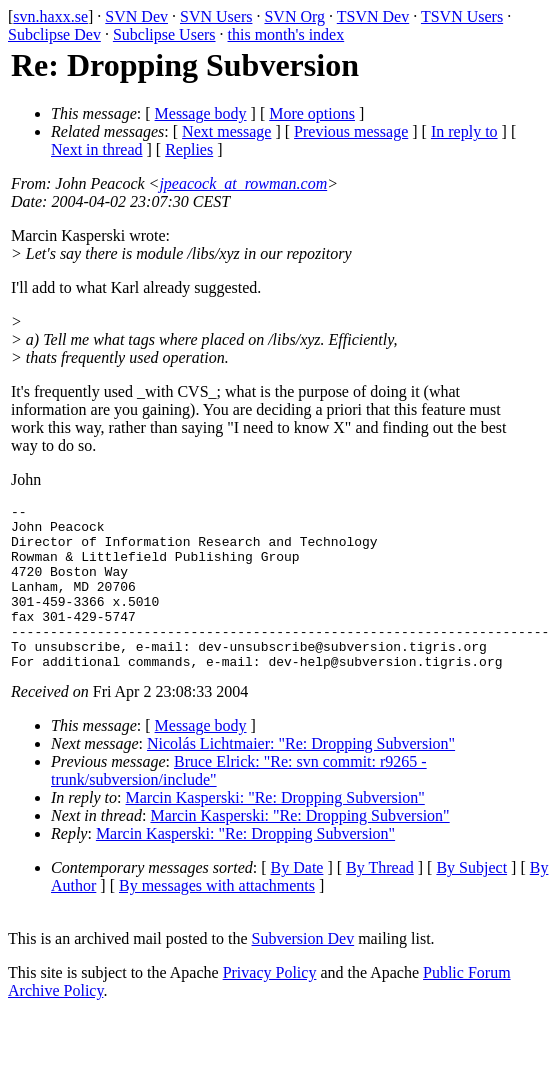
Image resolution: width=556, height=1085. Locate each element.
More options (312, 113)
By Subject (471, 900)
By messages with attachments (217, 918)
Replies (189, 149)
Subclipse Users (164, 34)
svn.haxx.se (50, 16)
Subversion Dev (303, 971)
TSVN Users (462, 16)
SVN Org (294, 16)
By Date (297, 900)
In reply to (464, 131)
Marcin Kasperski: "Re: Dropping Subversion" (275, 830)
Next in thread (97, 149)
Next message (226, 131)
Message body (201, 113)
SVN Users (216, 16)
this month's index (286, 34)
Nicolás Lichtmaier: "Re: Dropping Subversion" (301, 776)
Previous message (351, 131)
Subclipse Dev (54, 34)
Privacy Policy (270, 1005)
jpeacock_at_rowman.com (243, 183)
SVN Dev (136, 16)
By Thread (380, 900)
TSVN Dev (373, 16)
